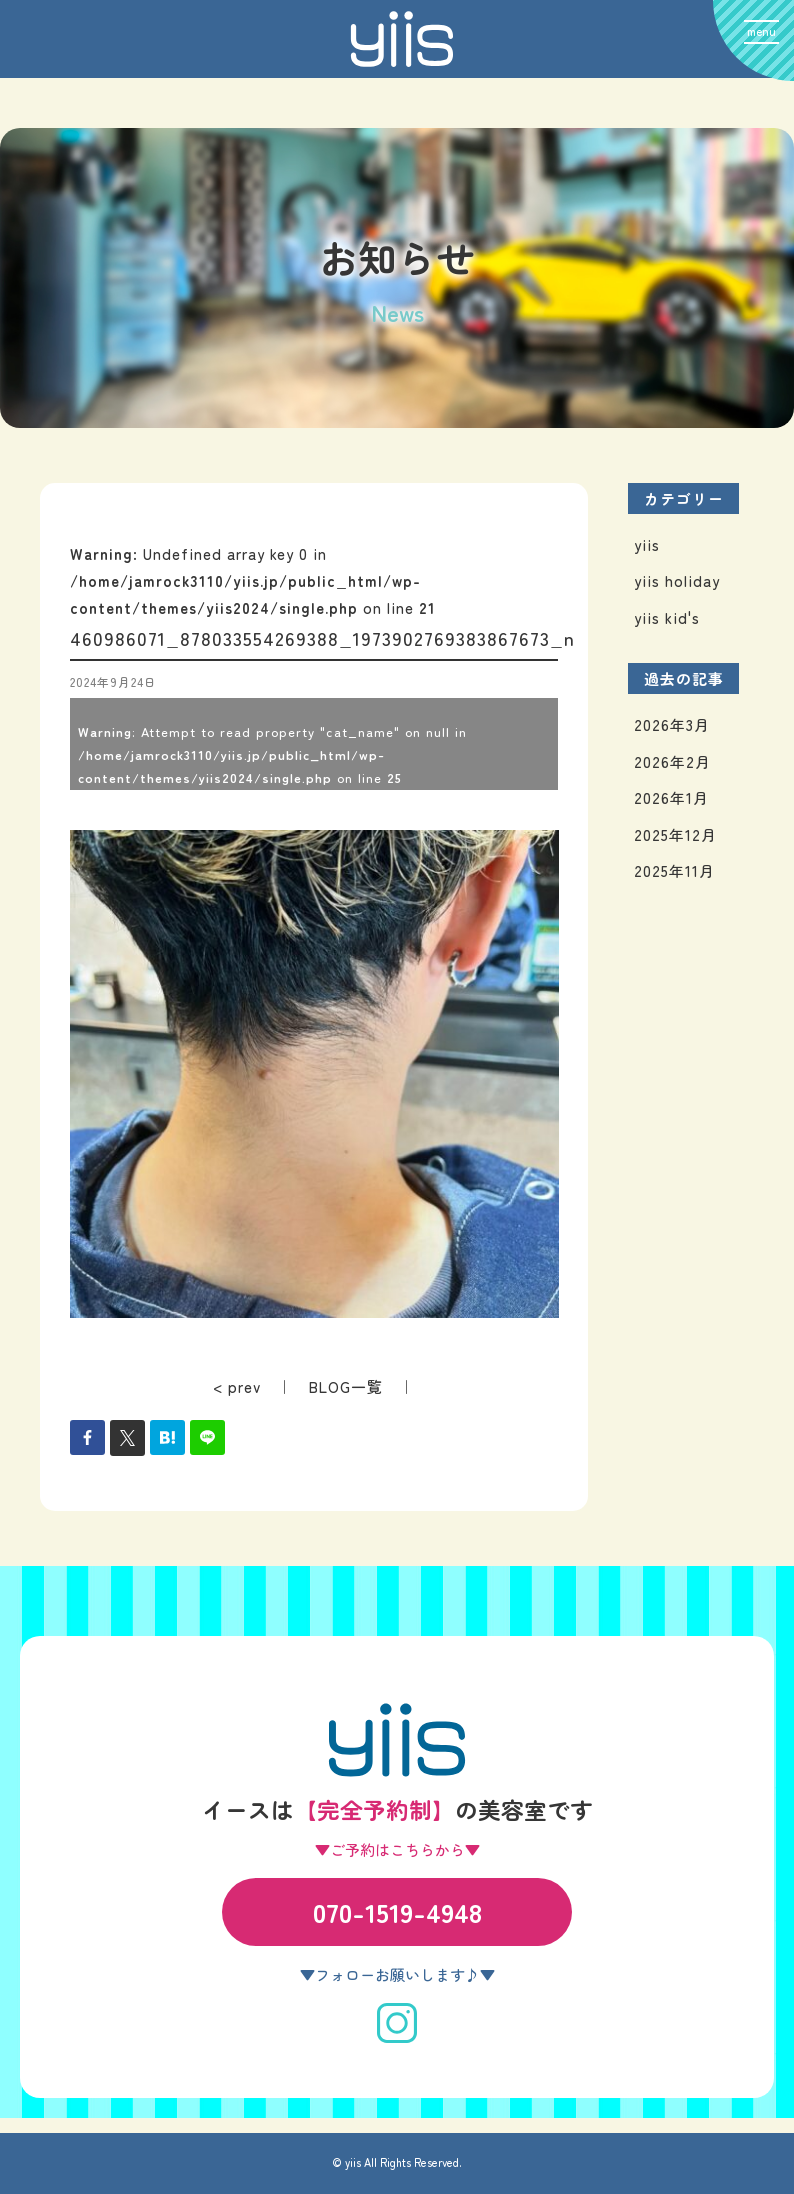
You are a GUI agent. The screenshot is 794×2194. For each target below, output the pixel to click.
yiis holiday (677, 580)
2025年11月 (674, 870)
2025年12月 (675, 834)
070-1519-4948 (397, 1911)
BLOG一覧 (346, 1386)
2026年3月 (672, 724)
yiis (647, 544)
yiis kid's (667, 617)
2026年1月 (671, 797)
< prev (237, 1386)
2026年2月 (672, 761)
